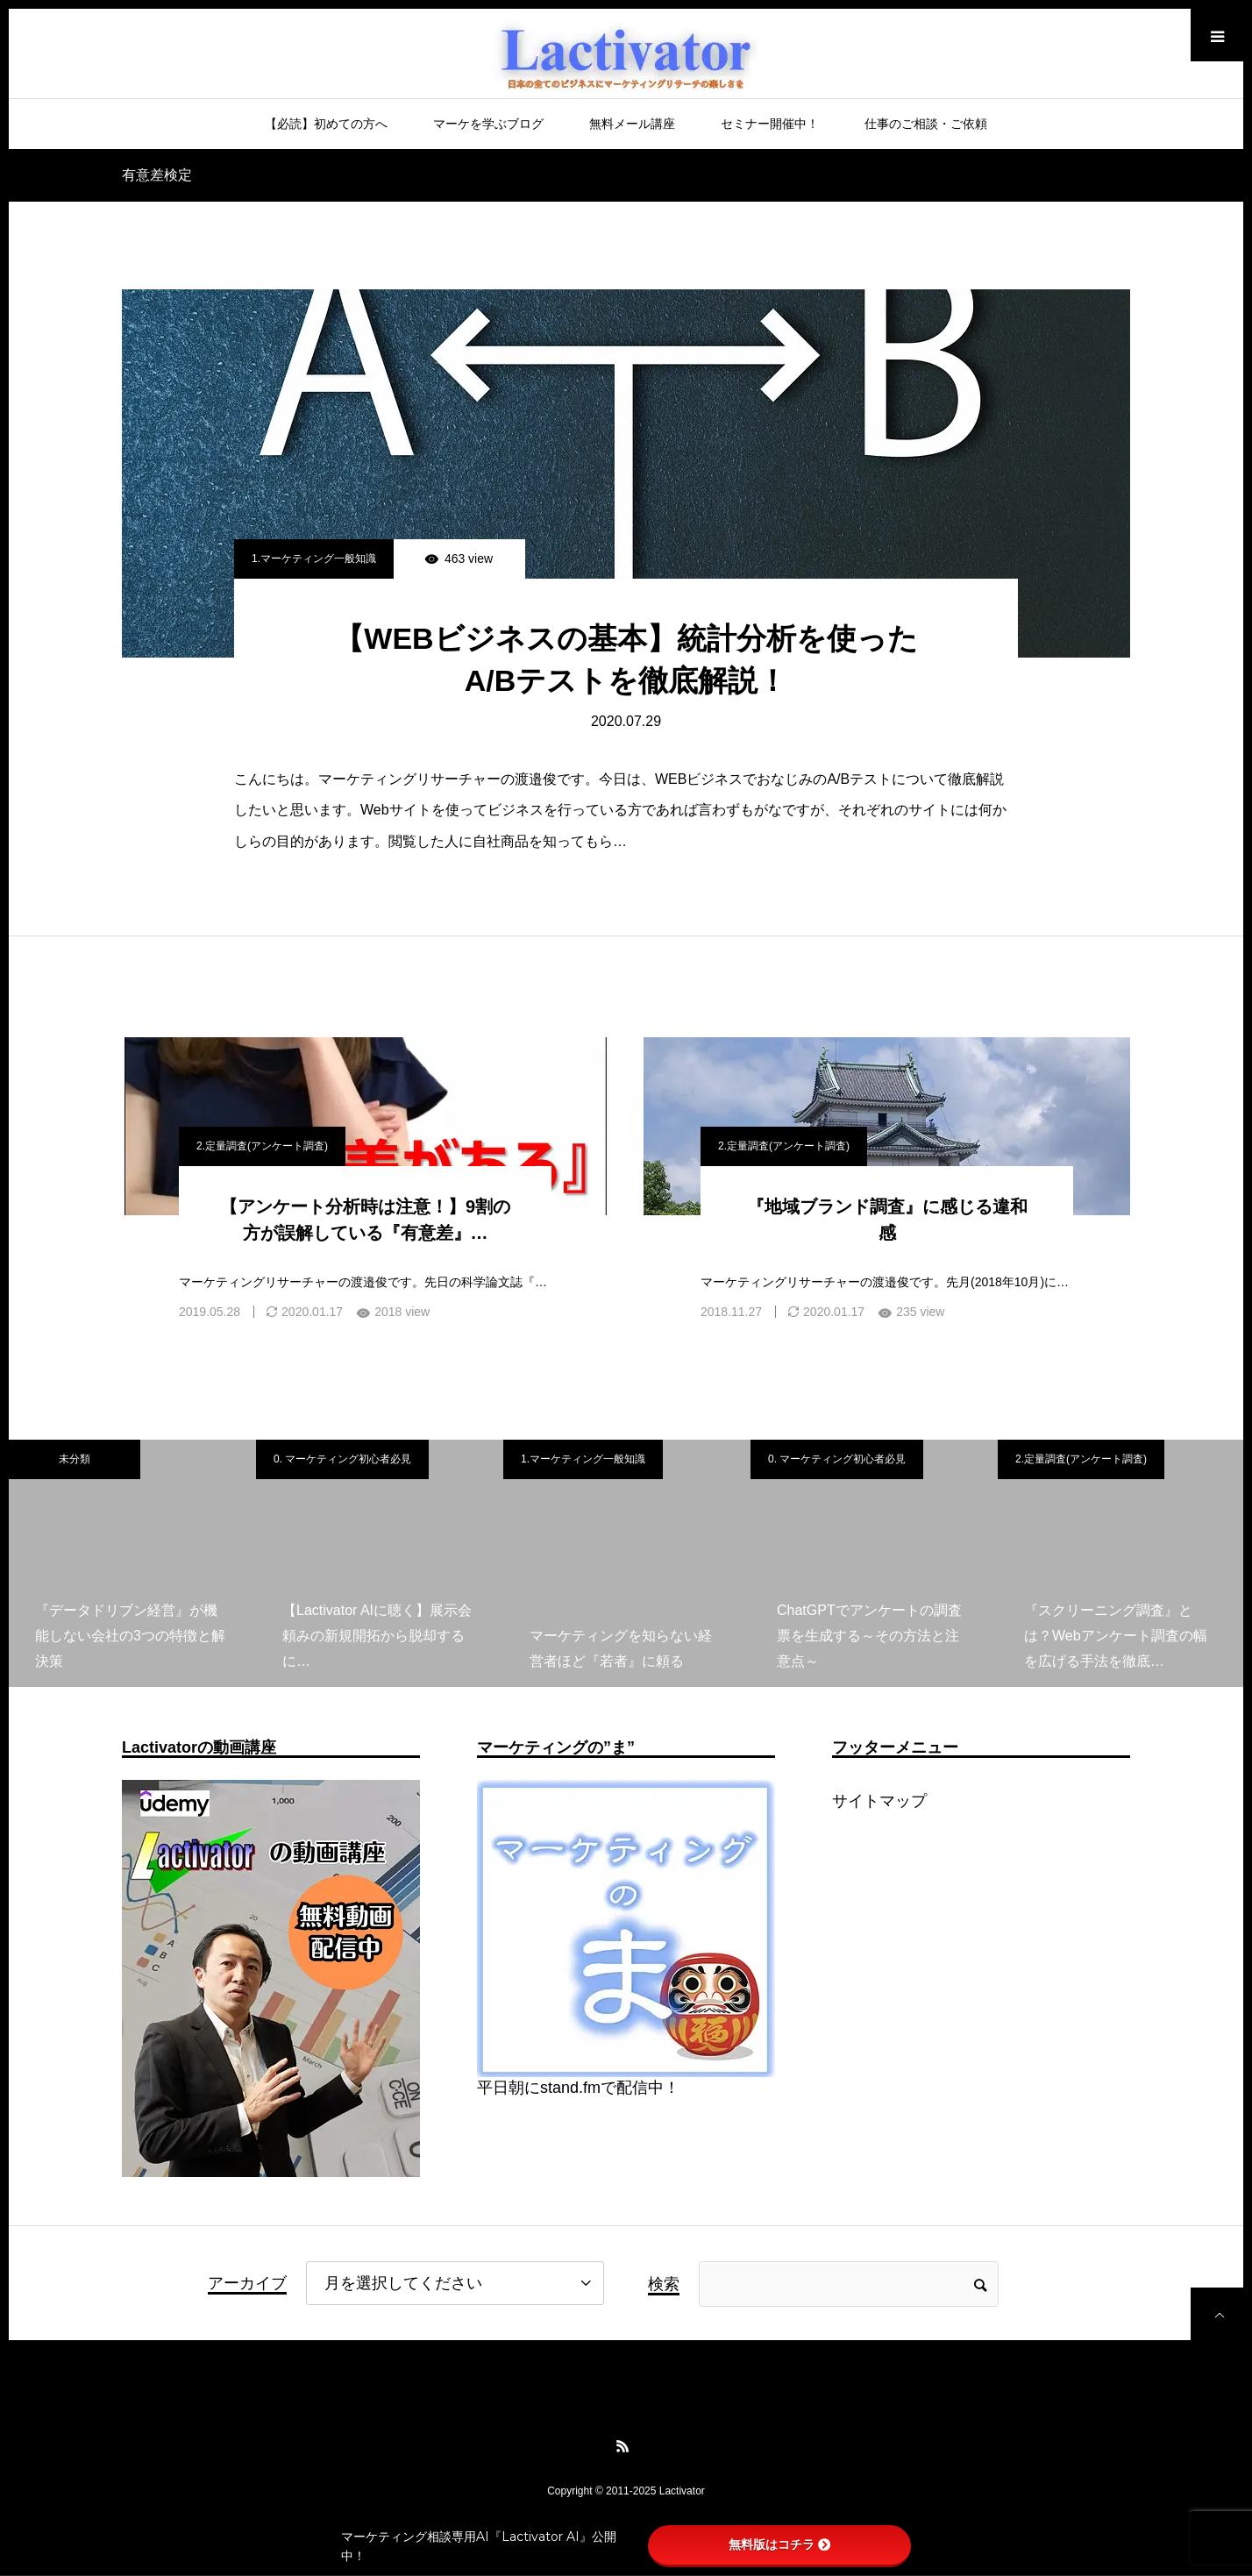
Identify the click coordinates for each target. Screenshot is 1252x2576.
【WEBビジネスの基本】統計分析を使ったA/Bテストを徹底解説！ (625, 659)
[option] (132, 1563)
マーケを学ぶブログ (488, 124)
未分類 (74, 1459)
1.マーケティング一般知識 (314, 558)
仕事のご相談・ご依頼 (925, 124)
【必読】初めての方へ (326, 124)
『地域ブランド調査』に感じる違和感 (887, 1219)
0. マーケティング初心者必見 (342, 1459)
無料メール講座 (632, 124)
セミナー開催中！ (770, 124)
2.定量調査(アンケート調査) (262, 1146)
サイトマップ (879, 1801)
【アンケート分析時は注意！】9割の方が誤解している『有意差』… (365, 1219)
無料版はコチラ (779, 2544)
